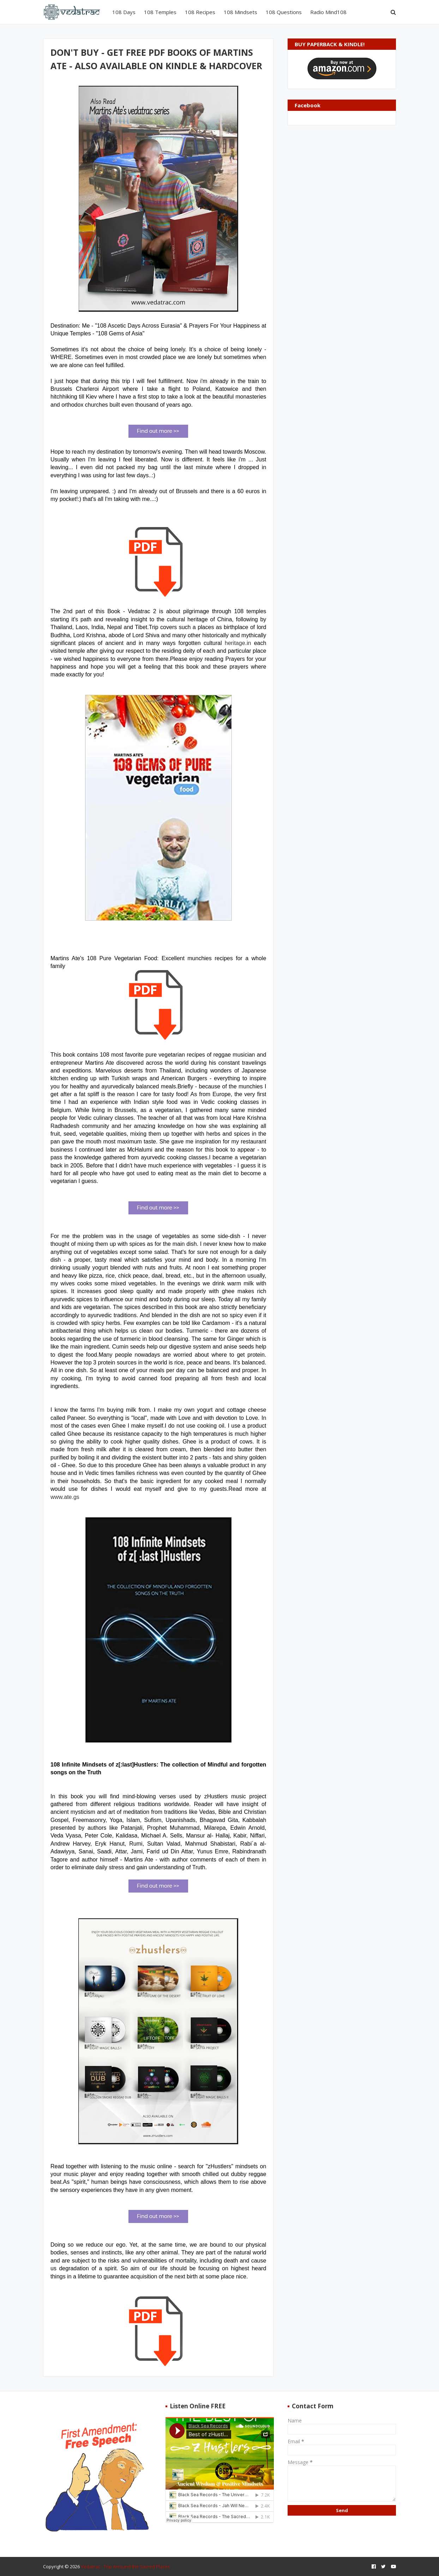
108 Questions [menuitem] (284, 12)
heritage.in (238, 643)
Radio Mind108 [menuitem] (328, 12)
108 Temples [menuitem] (160, 12)
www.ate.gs (64, 1497)
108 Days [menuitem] (124, 12)
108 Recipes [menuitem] (200, 12)
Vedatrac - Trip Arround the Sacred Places (125, 2566)
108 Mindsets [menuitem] (240, 12)
